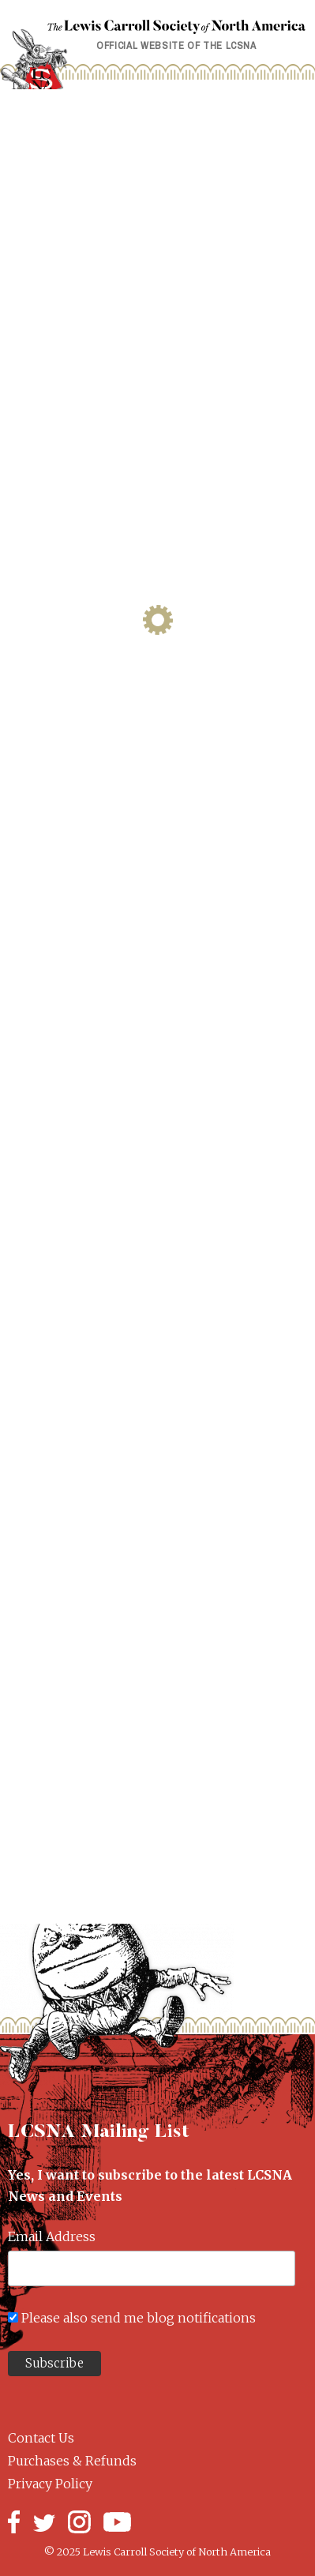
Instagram (79, 2521)
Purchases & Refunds (72, 2461)
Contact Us (41, 2438)
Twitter (43, 2521)
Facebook (14, 2521)
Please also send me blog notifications (138, 2318)
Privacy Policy (50, 2484)
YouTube (117, 2521)
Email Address (52, 2236)
